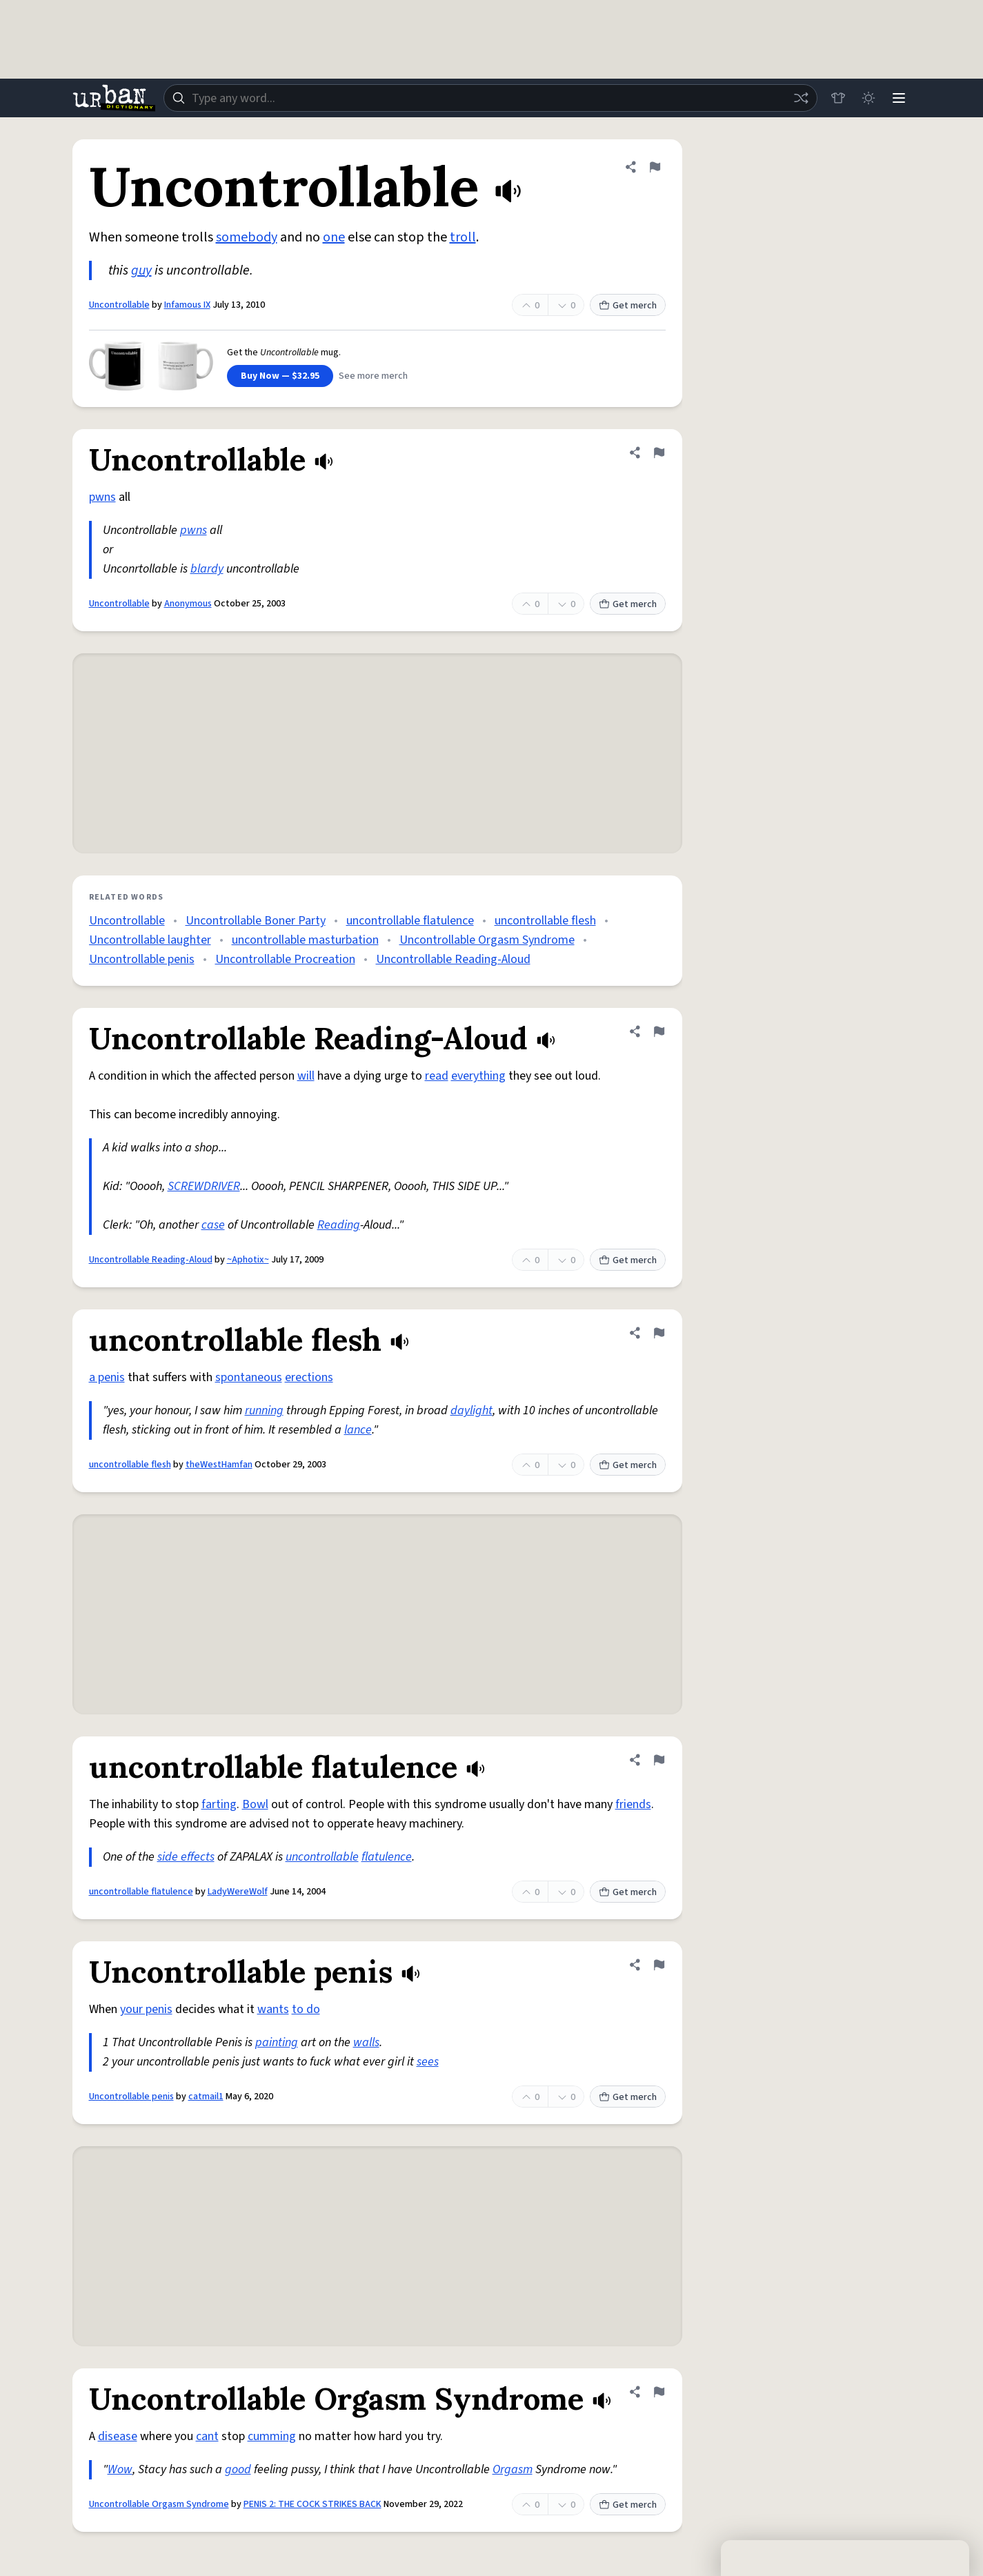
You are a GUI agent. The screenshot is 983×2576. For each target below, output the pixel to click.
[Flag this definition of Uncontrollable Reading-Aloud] (659, 1031)
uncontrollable (322, 1856)
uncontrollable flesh (545, 920)
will (306, 1075)
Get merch (628, 306)
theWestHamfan (219, 1465)
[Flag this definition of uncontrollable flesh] (659, 1333)
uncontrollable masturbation (305, 940)
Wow (120, 2469)
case (213, 1224)
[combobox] (490, 98)
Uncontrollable (119, 305)
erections (309, 1377)
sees (428, 2061)
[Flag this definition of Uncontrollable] (655, 167)
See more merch (373, 376)
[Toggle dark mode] (868, 98)
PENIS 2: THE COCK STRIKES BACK (312, 2504)
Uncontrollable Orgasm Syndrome (487, 940)
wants (273, 2009)
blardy (207, 568)
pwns (102, 497)
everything (478, 1075)
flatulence (386, 1856)
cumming (272, 2436)
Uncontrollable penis (142, 959)
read (436, 1075)
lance (358, 1429)
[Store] (838, 98)
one (334, 237)
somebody (246, 237)
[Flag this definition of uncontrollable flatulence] (659, 1760)
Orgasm (513, 2469)
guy (141, 270)
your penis (146, 2009)
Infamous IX (187, 305)
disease (117, 2436)
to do (306, 2009)
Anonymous (188, 604)
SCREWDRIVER (204, 1186)
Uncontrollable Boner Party (256, 920)
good (238, 2469)
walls (366, 2042)
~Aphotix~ (248, 1260)
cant (207, 2436)
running (264, 1410)
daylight (471, 1410)
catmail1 (206, 2096)
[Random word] (801, 98)
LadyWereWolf (238, 1892)
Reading (338, 1224)
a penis (107, 1377)
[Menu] (898, 98)
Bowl (255, 1804)
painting (276, 2042)
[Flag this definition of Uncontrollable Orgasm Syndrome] (659, 2392)
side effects (186, 1856)
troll (463, 237)
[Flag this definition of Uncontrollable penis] (659, 1965)
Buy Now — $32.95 (280, 376)
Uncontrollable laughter (150, 940)
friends (633, 1804)
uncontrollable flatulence (410, 920)
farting (219, 1804)
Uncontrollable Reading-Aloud (453, 959)
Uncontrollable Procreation (285, 959)
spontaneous (248, 1377)
